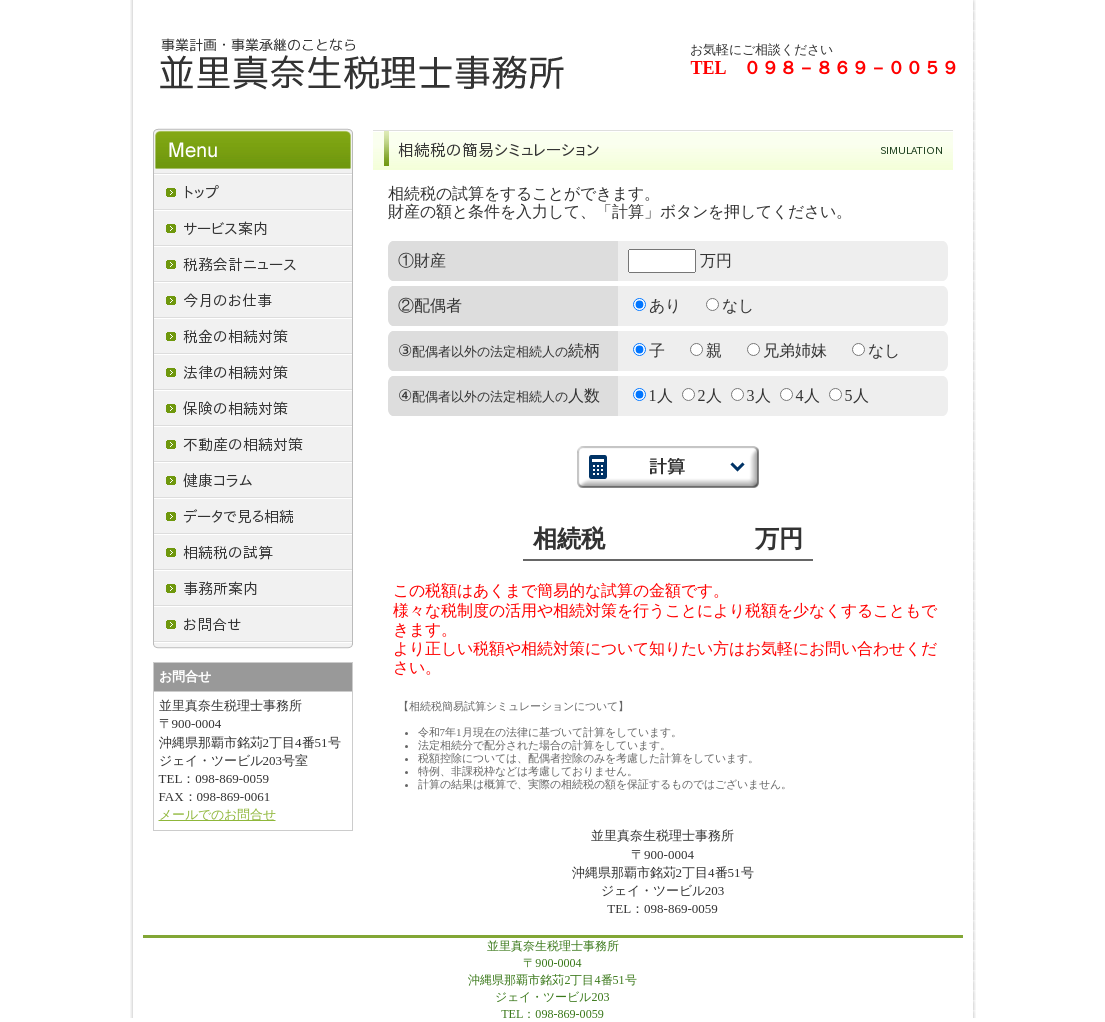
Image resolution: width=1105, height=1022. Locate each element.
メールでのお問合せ (217, 814)
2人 (702, 395)
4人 (800, 395)
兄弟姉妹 (787, 350)
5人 (849, 395)
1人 (653, 395)
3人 (751, 395)
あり (657, 305)
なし (730, 305)
